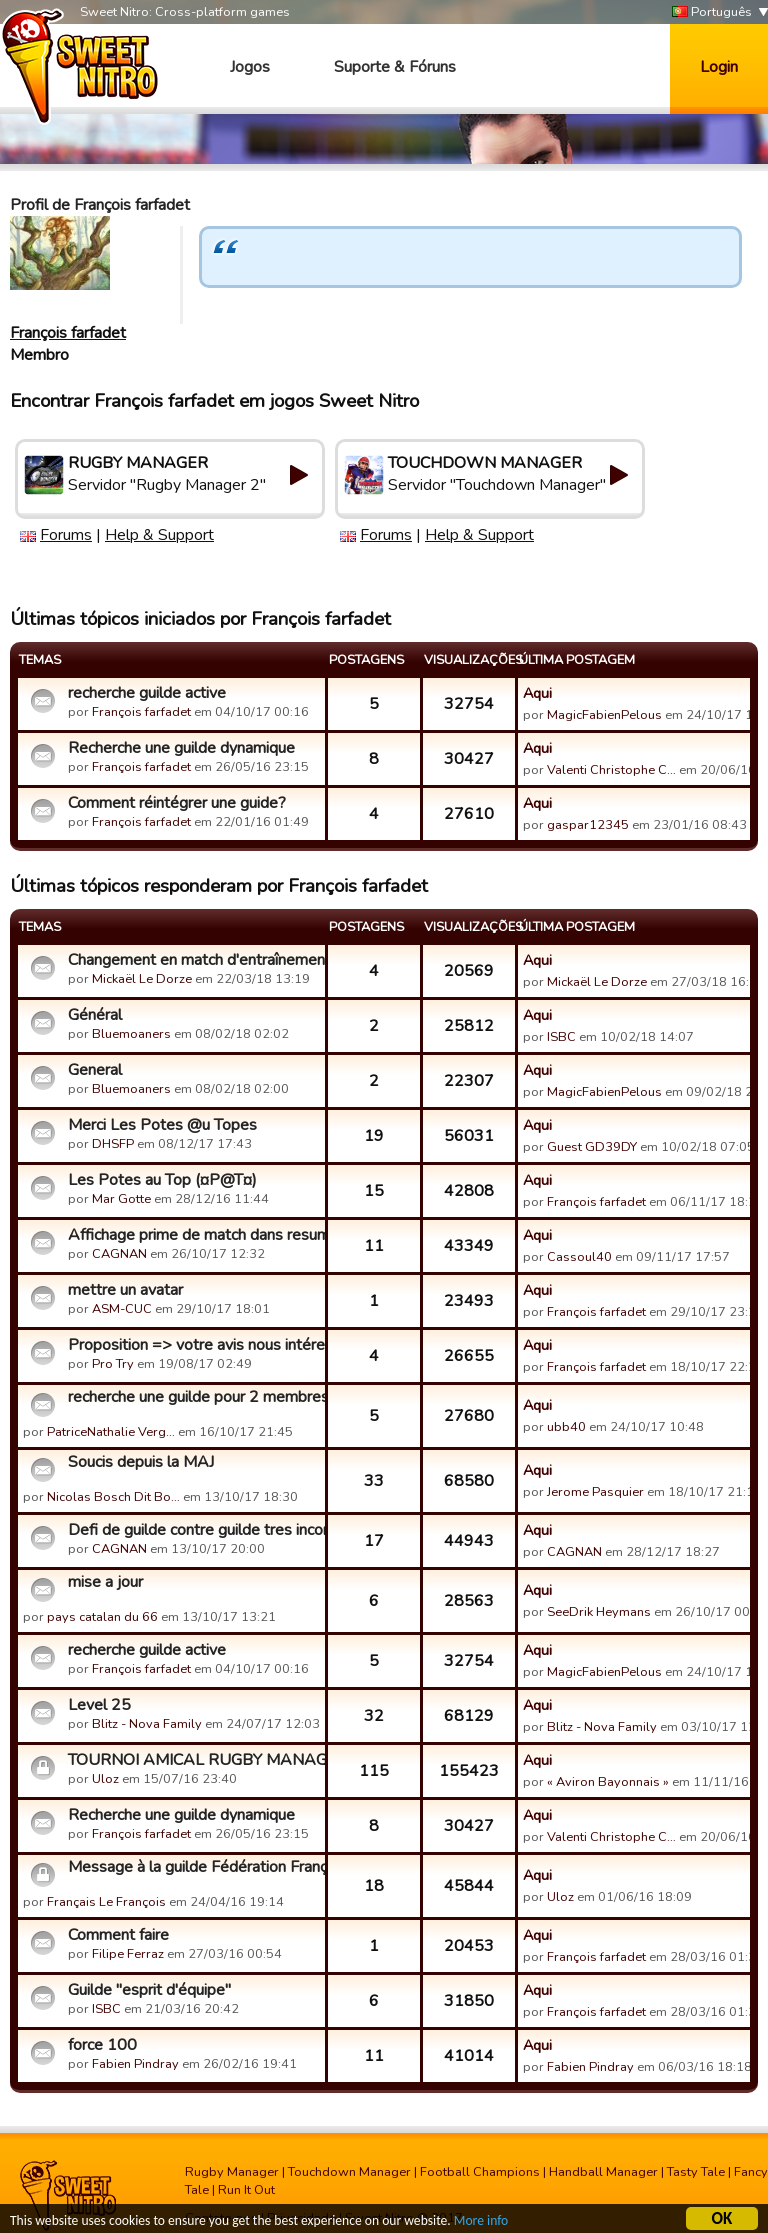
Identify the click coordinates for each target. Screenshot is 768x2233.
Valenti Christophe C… (611, 770)
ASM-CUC (122, 1309)
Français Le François (106, 1902)
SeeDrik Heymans (599, 1612)
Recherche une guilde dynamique (181, 748)
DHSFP (113, 1144)
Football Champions (480, 2172)
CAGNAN (119, 1254)
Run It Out (246, 2190)
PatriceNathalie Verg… (111, 1432)
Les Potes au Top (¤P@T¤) (162, 1180)
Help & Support (159, 535)
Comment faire (118, 1935)
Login (719, 67)
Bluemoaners (131, 1034)
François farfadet (68, 333)
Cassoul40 (579, 1257)
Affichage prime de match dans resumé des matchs (194, 1235)
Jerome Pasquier (595, 1492)
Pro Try (113, 1364)
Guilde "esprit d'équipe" (149, 1990)
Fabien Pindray (135, 2064)
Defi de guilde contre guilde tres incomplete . (194, 1530)
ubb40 (566, 1427)
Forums (66, 535)
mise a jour (105, 1582)
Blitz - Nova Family (147, 1724)
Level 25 (99, 1705)
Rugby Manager (232, 2172)
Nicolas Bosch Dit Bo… (113, 1497)
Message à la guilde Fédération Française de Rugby (194, 1867)
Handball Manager (603, 2172)
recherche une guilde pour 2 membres (194, 1397)
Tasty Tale (696, 2172)
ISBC (561, 1037)
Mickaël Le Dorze (142, 979)
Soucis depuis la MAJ (141, 1462)
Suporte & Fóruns (395, 67)
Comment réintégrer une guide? (177, 803)
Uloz (105, 1779)
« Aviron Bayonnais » (608, 1782)
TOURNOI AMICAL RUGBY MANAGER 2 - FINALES (194, 1760)
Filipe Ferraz (128, 1954)
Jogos (250, 67)
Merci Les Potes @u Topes (162, 1125)
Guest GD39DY (592, 1147)
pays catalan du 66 (102, 1617)
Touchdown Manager (349, 2172)
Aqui (537, 693)
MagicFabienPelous (604, 715)
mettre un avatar (125, 1290)
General (95, 1070)
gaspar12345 (588, 825)
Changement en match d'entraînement (194, 960)
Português (712, 12)
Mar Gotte (121, 1199)
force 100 (102, 2045)
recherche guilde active (147, 693)
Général (95, 1015)
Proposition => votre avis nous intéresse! (194, 1345)
